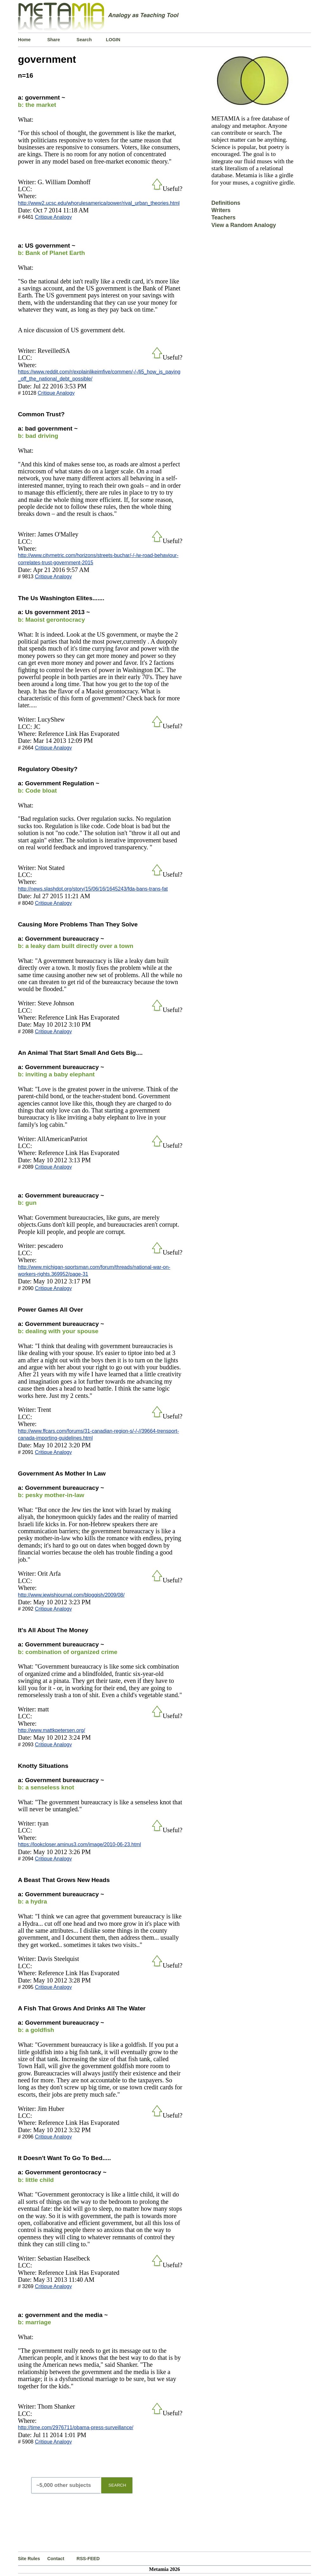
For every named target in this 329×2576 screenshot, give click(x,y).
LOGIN (113, 39)
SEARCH (117, 2485)
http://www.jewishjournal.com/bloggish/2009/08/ (71, 1595)
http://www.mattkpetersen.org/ (51, 1730)
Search (84, 39)
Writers (220, 210)
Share (53, 39)
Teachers (223, 217)
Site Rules (29, 2558)
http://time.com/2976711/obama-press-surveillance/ (76, 2427)
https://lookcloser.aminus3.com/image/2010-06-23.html (79, 1844)
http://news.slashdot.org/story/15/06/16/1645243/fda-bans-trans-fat (93, 889)
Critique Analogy (53, 217)
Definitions (225, 203)
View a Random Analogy (243, 225)
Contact (55, 2558)
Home (24, 39)
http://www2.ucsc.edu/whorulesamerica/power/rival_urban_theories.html (99, 203)
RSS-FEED (88, 2558)
